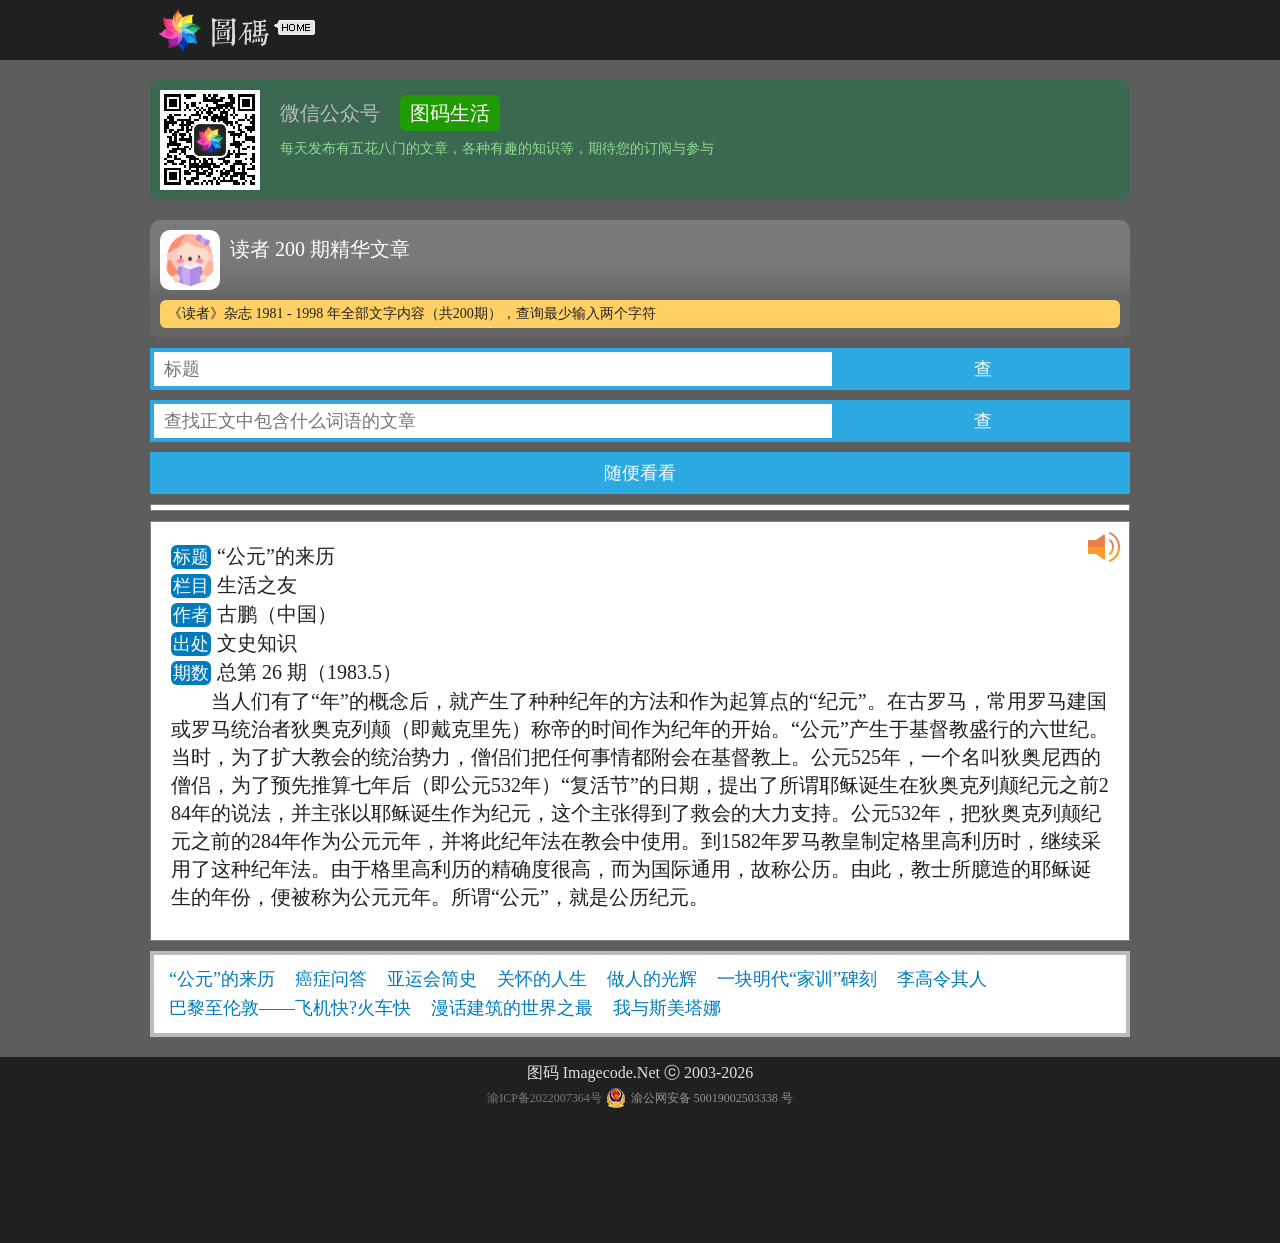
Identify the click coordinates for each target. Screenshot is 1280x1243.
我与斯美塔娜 (667, 1008)
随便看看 (640, 473)
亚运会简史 (432, 979)
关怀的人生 (542, 979)
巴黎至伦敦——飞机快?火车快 (290, 1008)
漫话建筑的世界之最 (512, 1008)
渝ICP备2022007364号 (544, 1098)
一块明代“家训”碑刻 (797, 979)
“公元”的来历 (222, 979)
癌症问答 (331, 979)
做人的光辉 (652, 979)
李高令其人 (942, 979)
